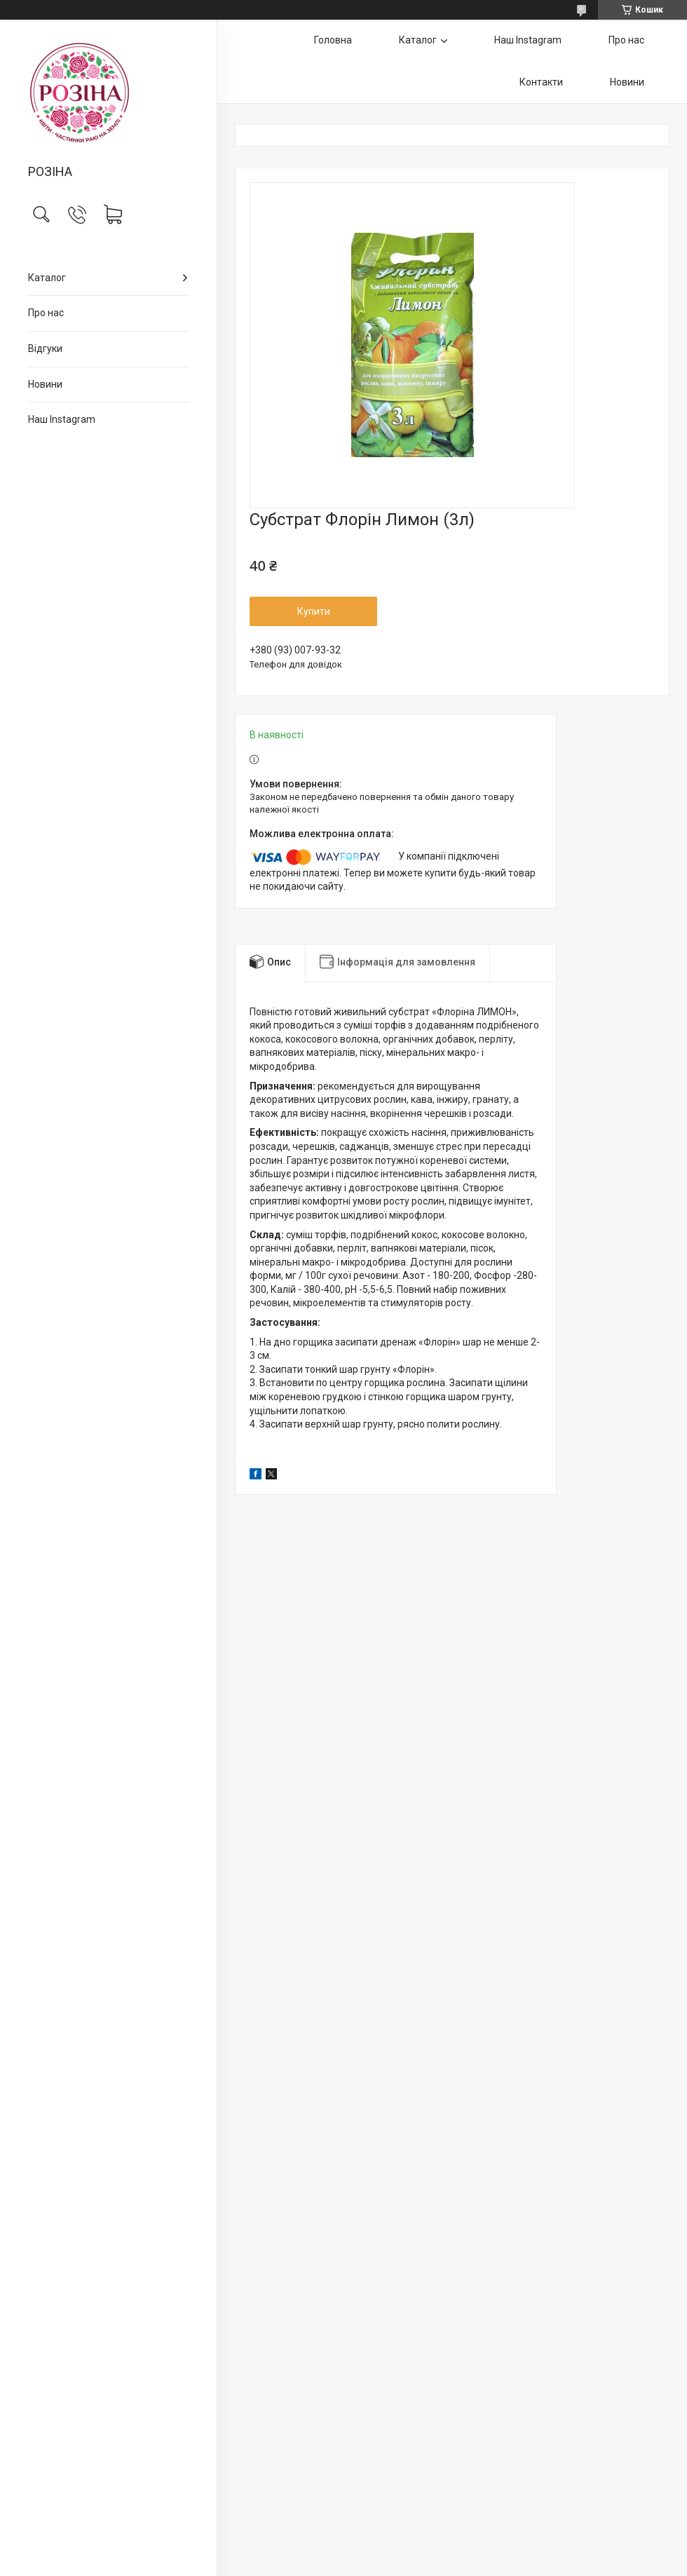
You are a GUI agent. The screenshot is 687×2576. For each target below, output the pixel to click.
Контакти (541, 82)
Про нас (46, 312)
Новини (45, 384)
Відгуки (45, 348)
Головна (333, 40)
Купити (313, 611)
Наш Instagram (61, 419)
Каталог (47, 277)
